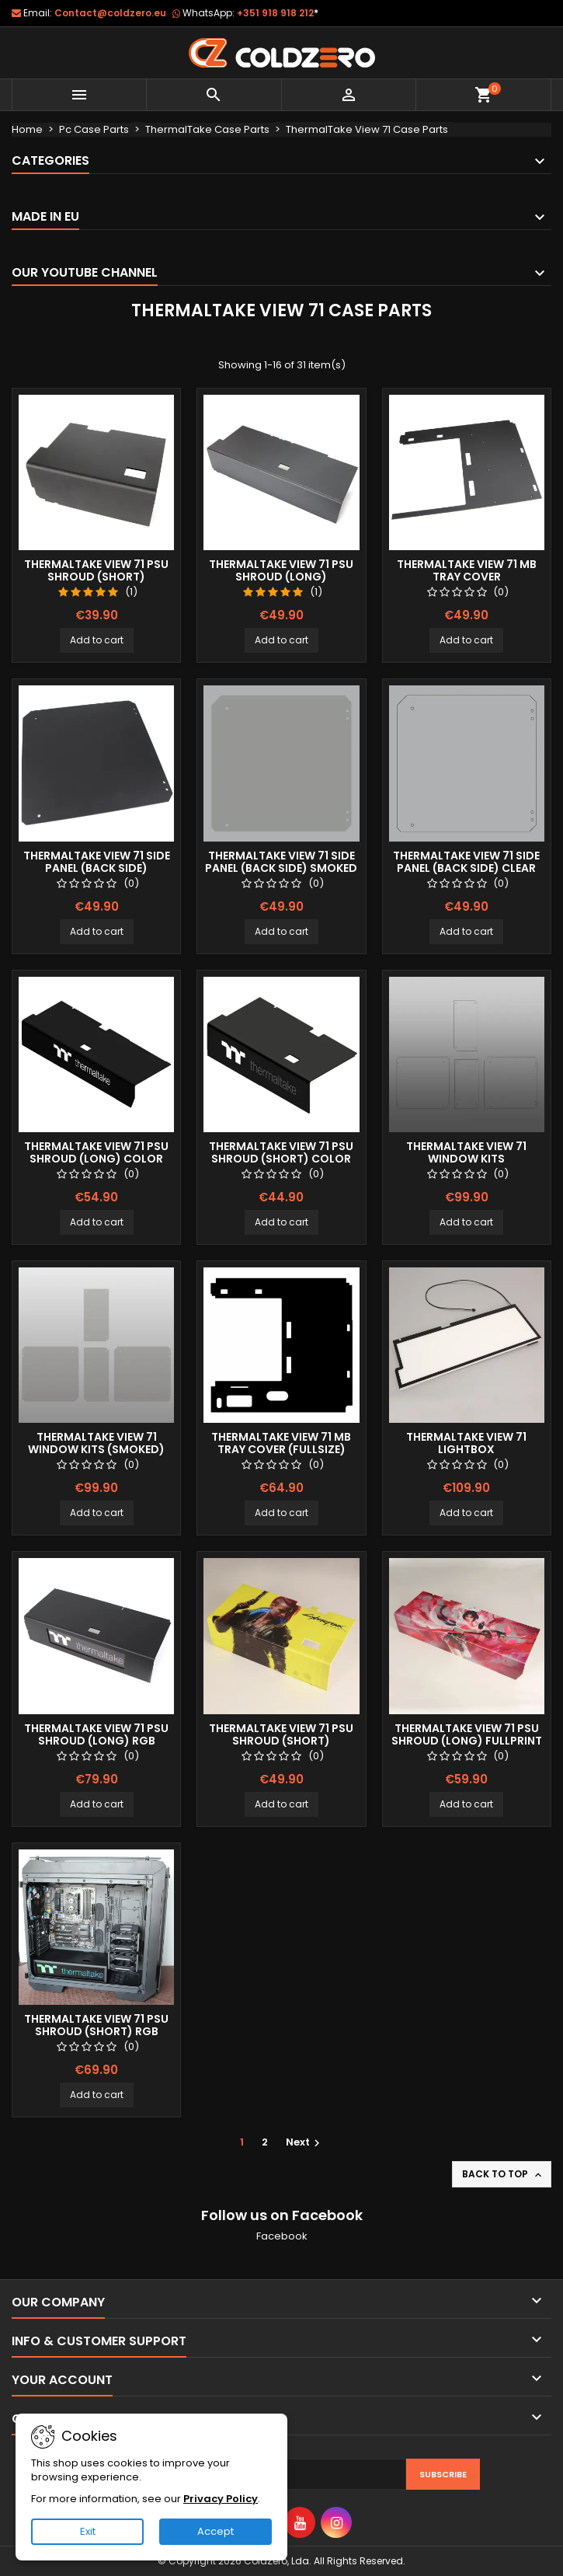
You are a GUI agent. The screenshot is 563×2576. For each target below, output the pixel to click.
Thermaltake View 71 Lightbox (466, 1443)
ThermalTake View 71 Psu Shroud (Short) (96, 570)
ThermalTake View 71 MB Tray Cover (467, 570)
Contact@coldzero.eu (110, 12)
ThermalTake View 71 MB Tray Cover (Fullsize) (281, 1443)
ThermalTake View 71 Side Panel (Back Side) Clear (466, 862)
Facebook (282, 2236)
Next (305, 2142)
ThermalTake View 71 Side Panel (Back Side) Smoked (281, 862)
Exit (88, 2531)
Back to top (503, 2174)
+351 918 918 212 (277, 12)
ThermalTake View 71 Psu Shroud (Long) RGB (96, 1734)
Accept (215, 2531)
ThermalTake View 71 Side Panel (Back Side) (96, 862)
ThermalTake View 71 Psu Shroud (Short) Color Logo (281, 1158)
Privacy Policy (220, 2498)
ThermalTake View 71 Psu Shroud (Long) (281, 570)
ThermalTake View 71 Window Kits (466, 1152)
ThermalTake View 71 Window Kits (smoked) (96, 1443)
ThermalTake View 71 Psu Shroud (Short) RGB (96, 2025)
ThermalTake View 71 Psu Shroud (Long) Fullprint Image (466, 1740)
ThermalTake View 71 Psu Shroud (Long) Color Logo (96, 1158)
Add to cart (96, 640)
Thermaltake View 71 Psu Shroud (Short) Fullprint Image (281, 1740)
